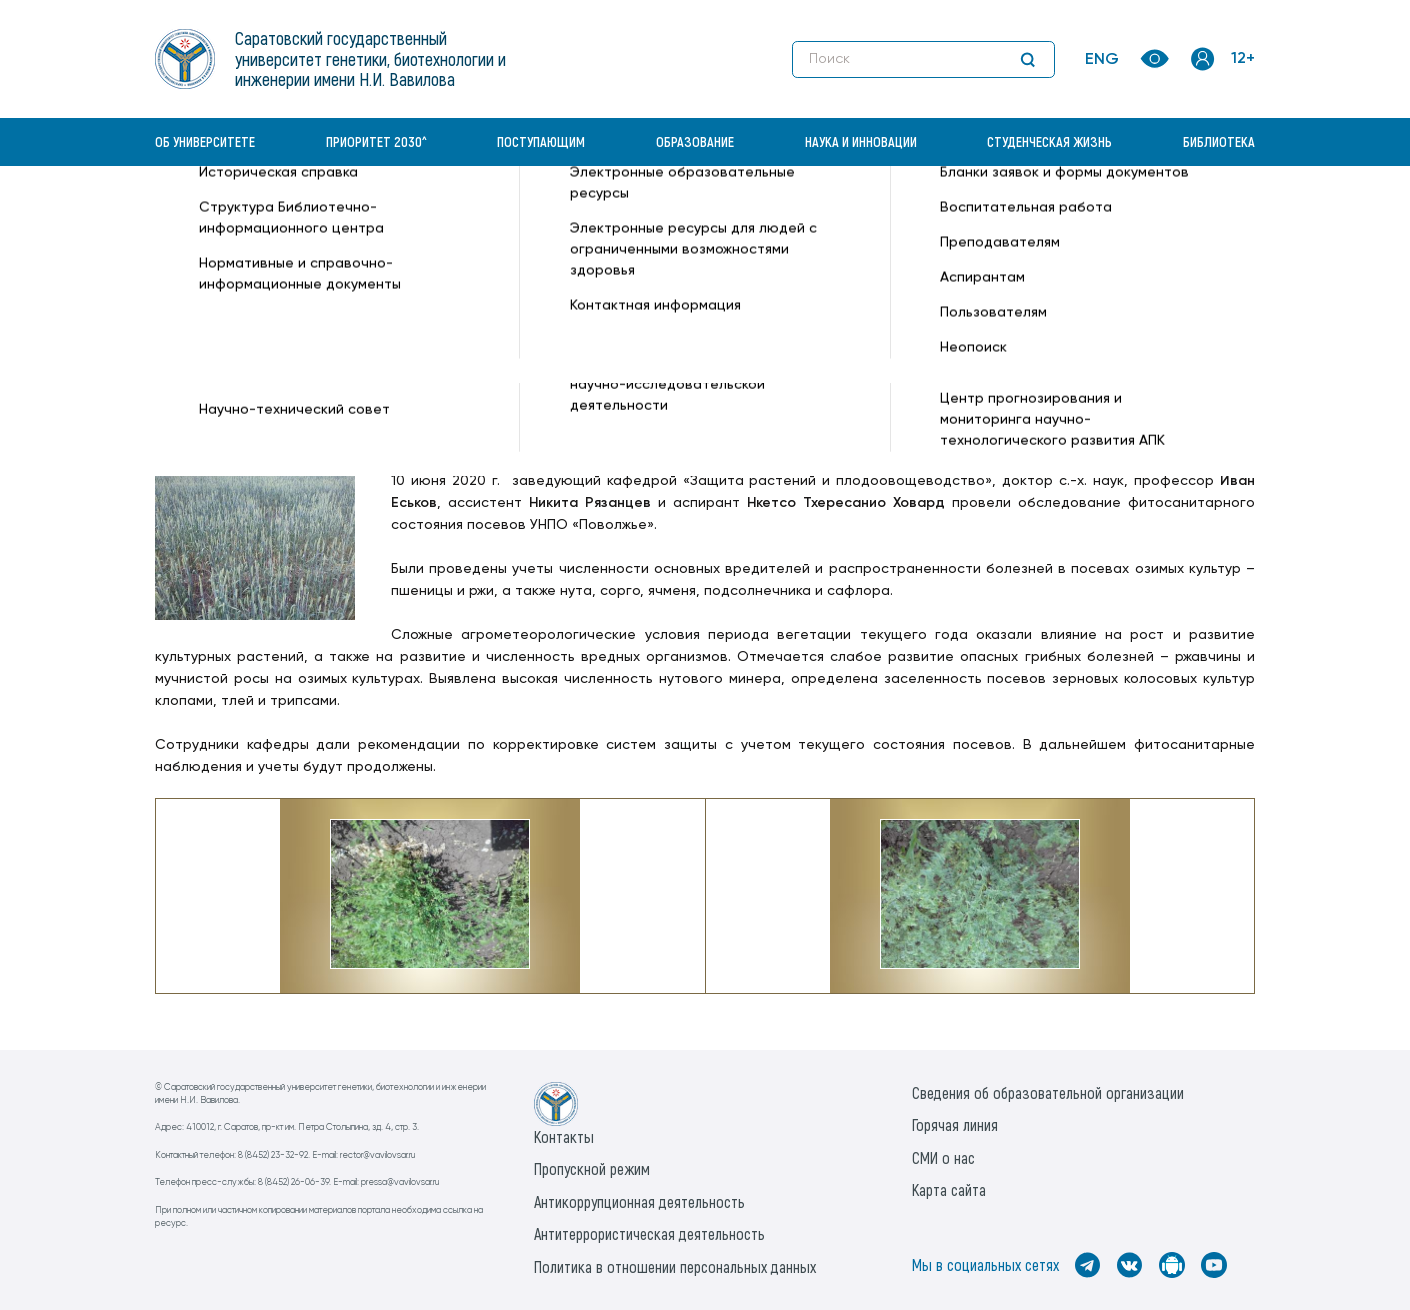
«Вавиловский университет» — (259, 216)
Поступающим (541, 141)
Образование (695, 141)
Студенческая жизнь (1049, 141)
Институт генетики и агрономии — (273, 237)
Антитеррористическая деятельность (649, 1233)
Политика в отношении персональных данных (675, 1266)
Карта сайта (949, 1189)
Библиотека (1219, 141)
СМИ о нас (943, 1157)
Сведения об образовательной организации (1048, 1092)
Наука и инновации (861, 141)
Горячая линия (955, 1124)
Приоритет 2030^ (376, 141)
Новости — (404, 216)
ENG (1102, 60)
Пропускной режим (592, 1168)
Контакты (564, 1136)
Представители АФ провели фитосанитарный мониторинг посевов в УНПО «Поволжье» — (754, 216)
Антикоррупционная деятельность (639, 1201)
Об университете (205, 141)
